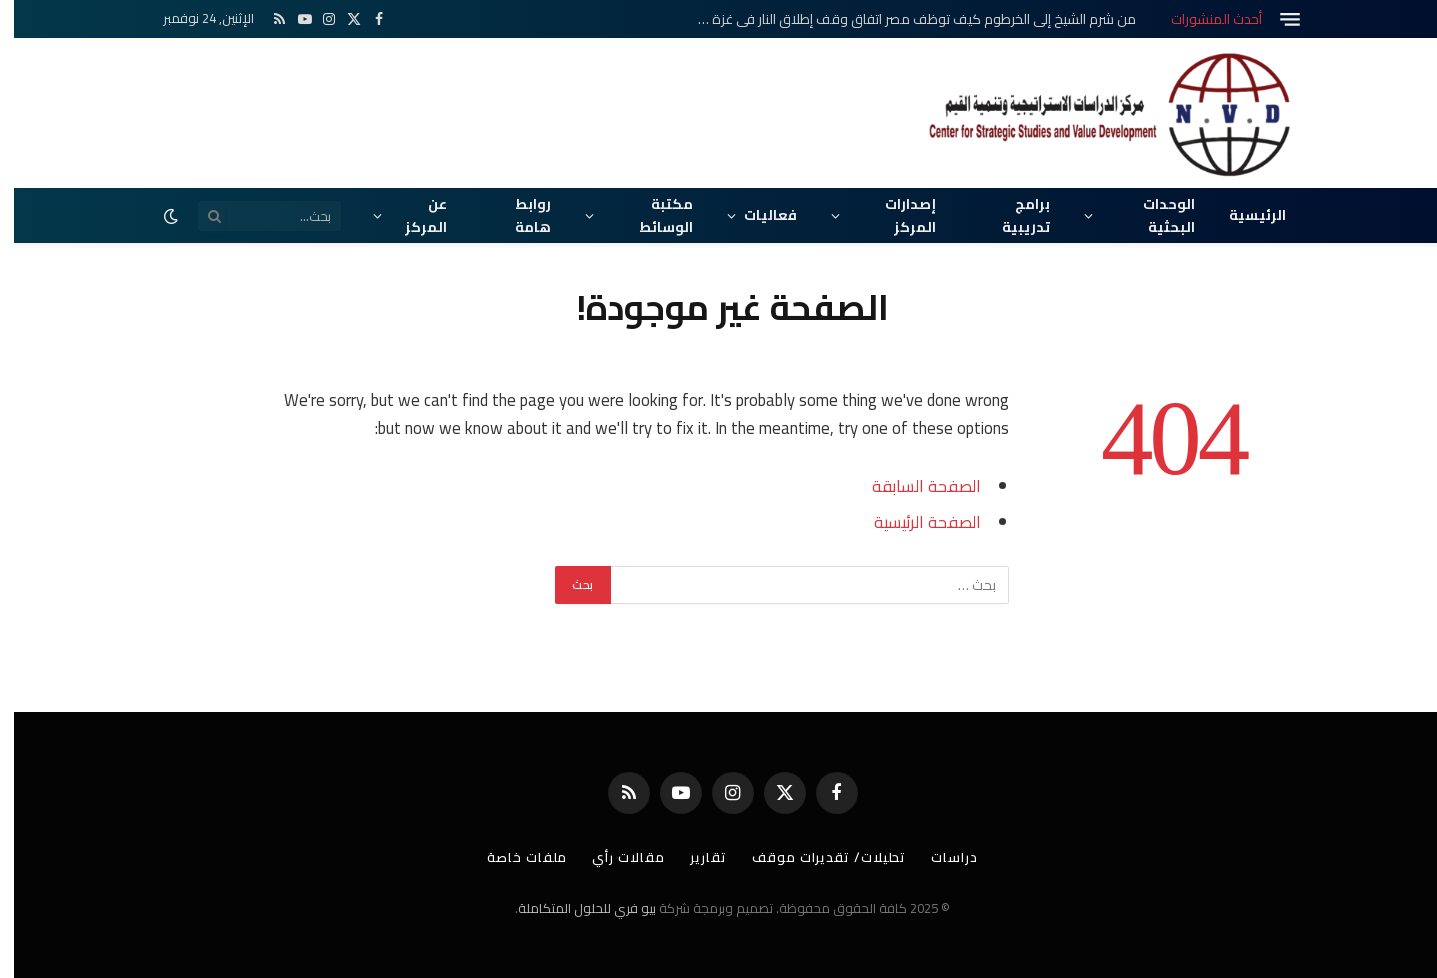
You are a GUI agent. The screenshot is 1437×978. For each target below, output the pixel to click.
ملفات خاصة (513, 857)
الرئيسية (1243, 215)
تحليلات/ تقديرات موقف (815, 857)
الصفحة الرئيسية (913, 521)
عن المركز (412, 215)
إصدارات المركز (896, 215)
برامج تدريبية (1012, 215)
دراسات (940, 857)
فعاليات (756, 215)
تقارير (694, 857)
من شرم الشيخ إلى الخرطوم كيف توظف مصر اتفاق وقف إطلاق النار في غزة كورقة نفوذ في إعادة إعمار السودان (897, 19)
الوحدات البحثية (1155, 215)
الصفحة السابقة (912, 485)
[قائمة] (1276, 19)
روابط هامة (519, 215)
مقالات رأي (614, 857)
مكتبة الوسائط (652, 215)
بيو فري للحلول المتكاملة (573, 908)
